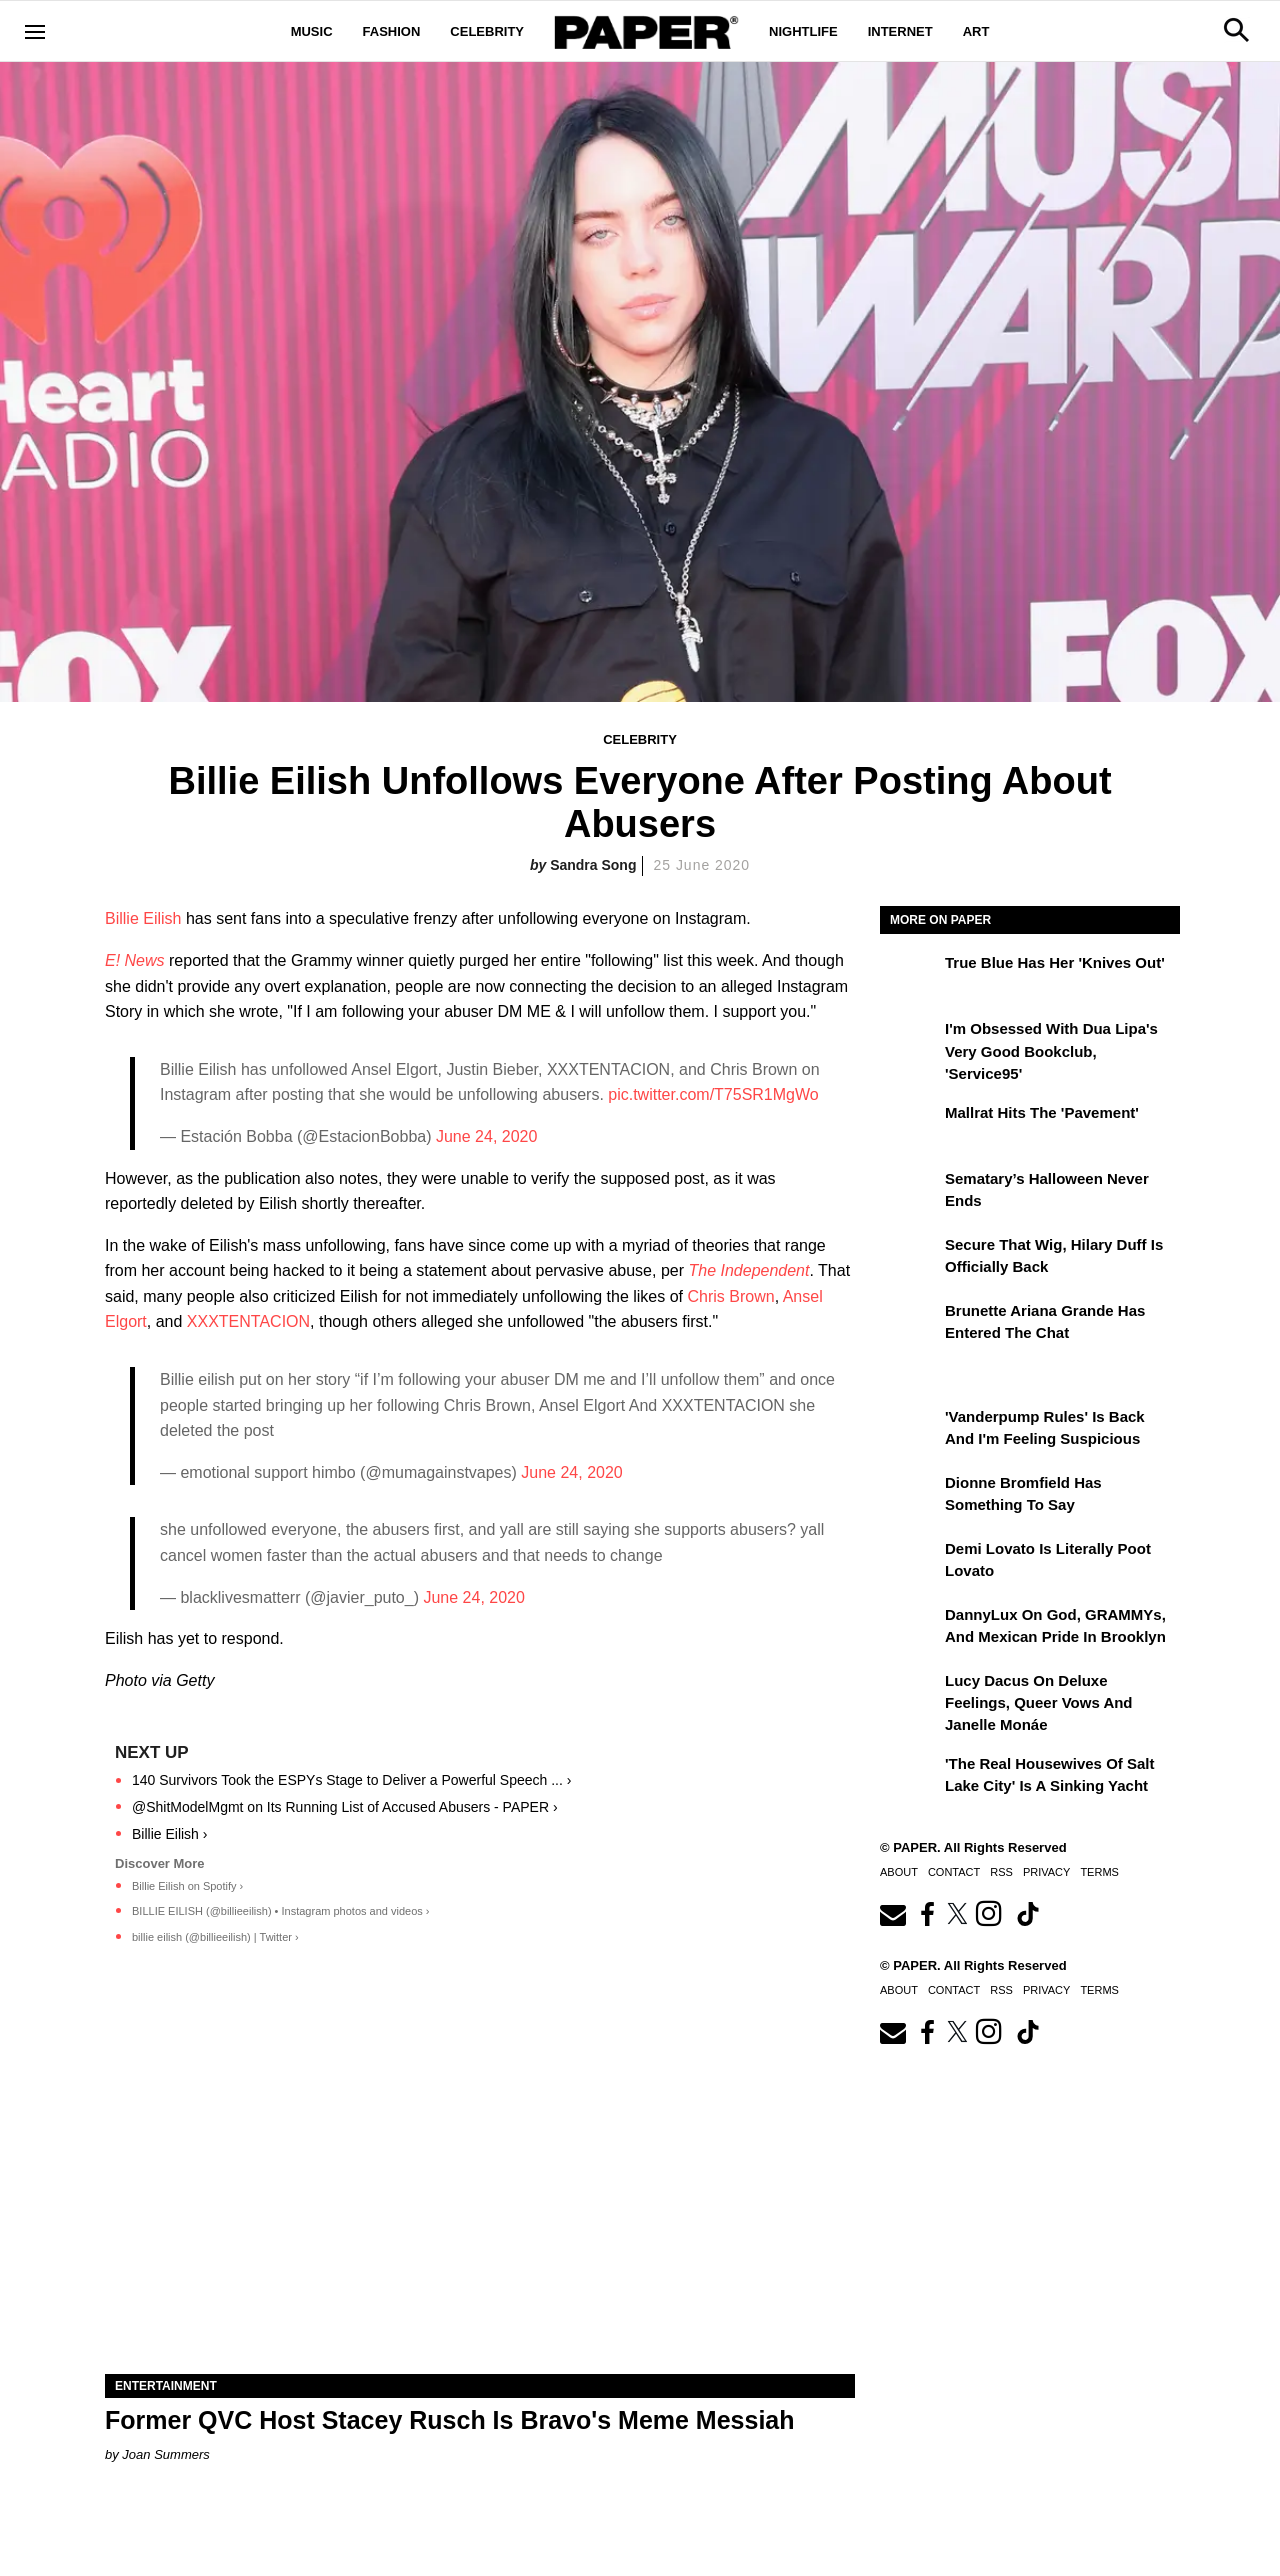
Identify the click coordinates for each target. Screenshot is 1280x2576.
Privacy (1046, 1872)
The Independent (748, 1270)
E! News (135, 960)
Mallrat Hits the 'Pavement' (1042, 1112)
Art (976, 31)
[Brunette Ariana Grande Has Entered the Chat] (910, 1325)
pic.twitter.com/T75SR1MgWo (713, 1094)
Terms (1099, 1872)
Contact (954, 1872)
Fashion (392, 31)
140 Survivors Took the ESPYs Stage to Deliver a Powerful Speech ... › (351, 1780)
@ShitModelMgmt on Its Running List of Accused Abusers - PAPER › (345, 1807)
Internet (900, 31)
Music (312, 31)
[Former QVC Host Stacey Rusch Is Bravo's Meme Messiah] (480, 2186)
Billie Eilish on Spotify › (187, 1886)
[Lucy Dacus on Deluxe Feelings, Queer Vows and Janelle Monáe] (910, 1695)
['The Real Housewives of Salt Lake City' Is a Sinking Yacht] (910, 1778)
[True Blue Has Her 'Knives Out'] (910, 977)
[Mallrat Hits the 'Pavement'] (910, 1127)
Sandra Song (593, 865)
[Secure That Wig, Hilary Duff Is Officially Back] (910, 1259)
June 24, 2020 (486, 1136)
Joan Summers (165, 2454)
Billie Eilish (143, 918)
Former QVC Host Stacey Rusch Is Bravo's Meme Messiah (450, 2420)
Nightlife (803, 31)
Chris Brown (731, 1296)
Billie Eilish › (169, 1834)
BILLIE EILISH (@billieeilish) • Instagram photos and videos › (281, 1911)
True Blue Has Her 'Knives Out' (1055, 962)
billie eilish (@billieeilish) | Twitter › (215, 1937)
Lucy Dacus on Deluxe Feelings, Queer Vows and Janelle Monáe (1039, 1703)
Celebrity (487, 31)
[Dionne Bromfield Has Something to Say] (910, 1497)
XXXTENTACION (248, 1321)
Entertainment (166, 2386)
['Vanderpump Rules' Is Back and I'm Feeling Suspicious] (910, 1431)
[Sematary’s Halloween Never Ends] (910, 1193)
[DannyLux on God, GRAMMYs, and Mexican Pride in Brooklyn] (910, 1629)
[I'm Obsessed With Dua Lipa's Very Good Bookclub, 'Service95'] (910, 1043)
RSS (1001, 1872)
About (899, 1872)
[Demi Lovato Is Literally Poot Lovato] (910, 1563)
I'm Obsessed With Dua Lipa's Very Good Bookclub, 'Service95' (1051, 1051)
